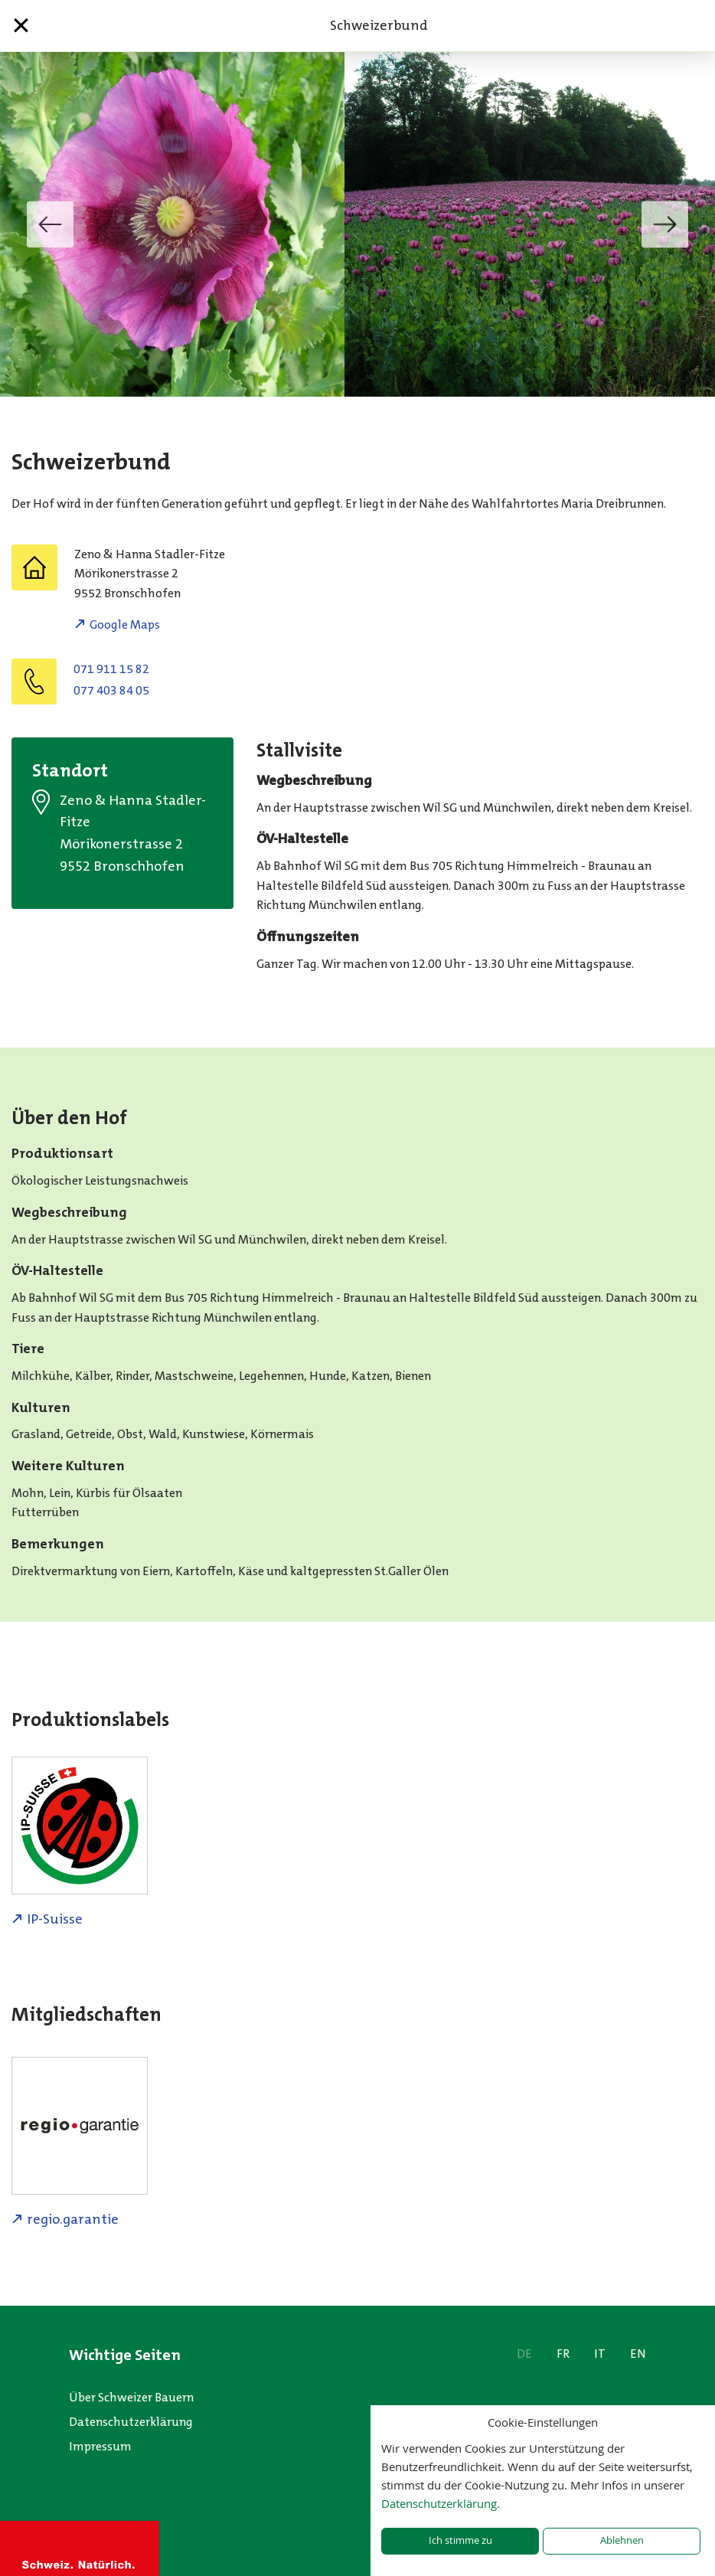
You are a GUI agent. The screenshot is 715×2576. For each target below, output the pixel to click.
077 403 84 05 (111, 690)
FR (563, 2354)
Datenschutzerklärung (131, 2422)
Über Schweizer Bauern (131, 2397)
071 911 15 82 (111, 669)
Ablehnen (622, 2540)
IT (600, 2354)
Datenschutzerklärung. (440, 2503)
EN (638, 2354)
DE (524, 2354)
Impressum (100, 2446)
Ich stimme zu (460, 2540)
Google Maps (125, 624)
